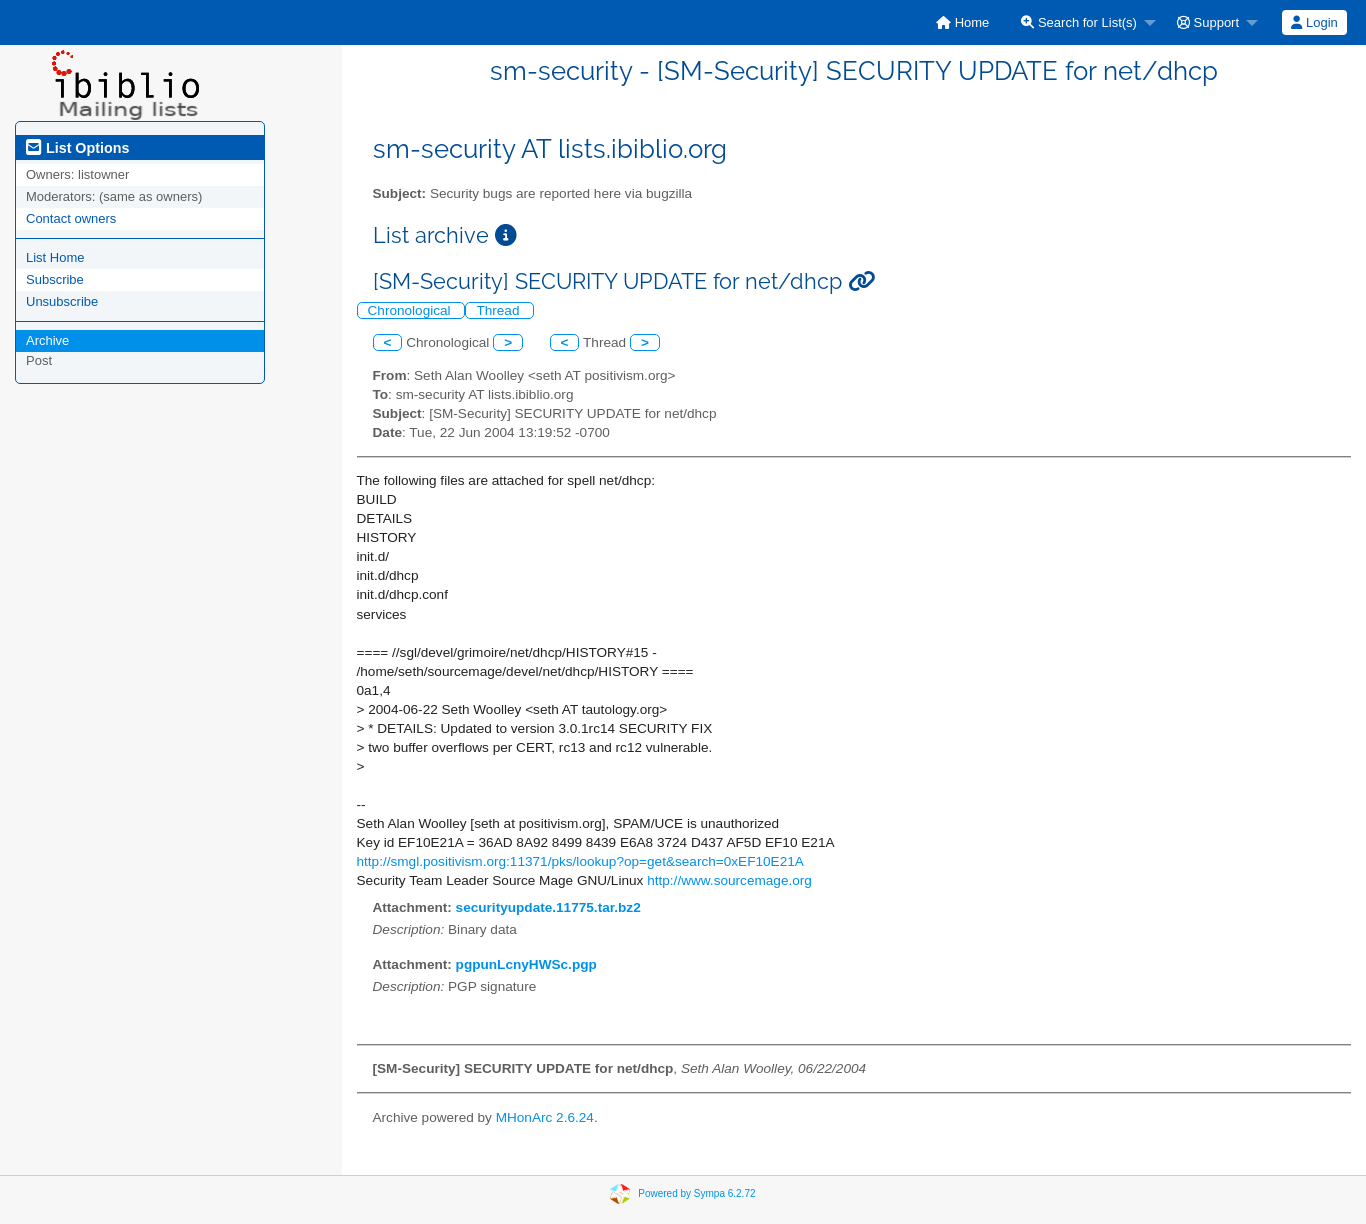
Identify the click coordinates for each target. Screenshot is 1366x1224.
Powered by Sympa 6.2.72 (696, 1192)
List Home (55, 257)
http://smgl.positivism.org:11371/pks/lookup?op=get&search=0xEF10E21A (580, 861)
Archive (47, 340)
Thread (499, 310)
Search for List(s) (1079, 22)
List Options (77, 148)
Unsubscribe (62, 301)
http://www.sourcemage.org (729, 880)
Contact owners (71, 218)
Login (1314, 22)
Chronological (411, 310)
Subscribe (55, 279)
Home (962, 22)
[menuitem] (962, 22)
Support (1208, 22)
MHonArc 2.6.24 (545, 1117)
